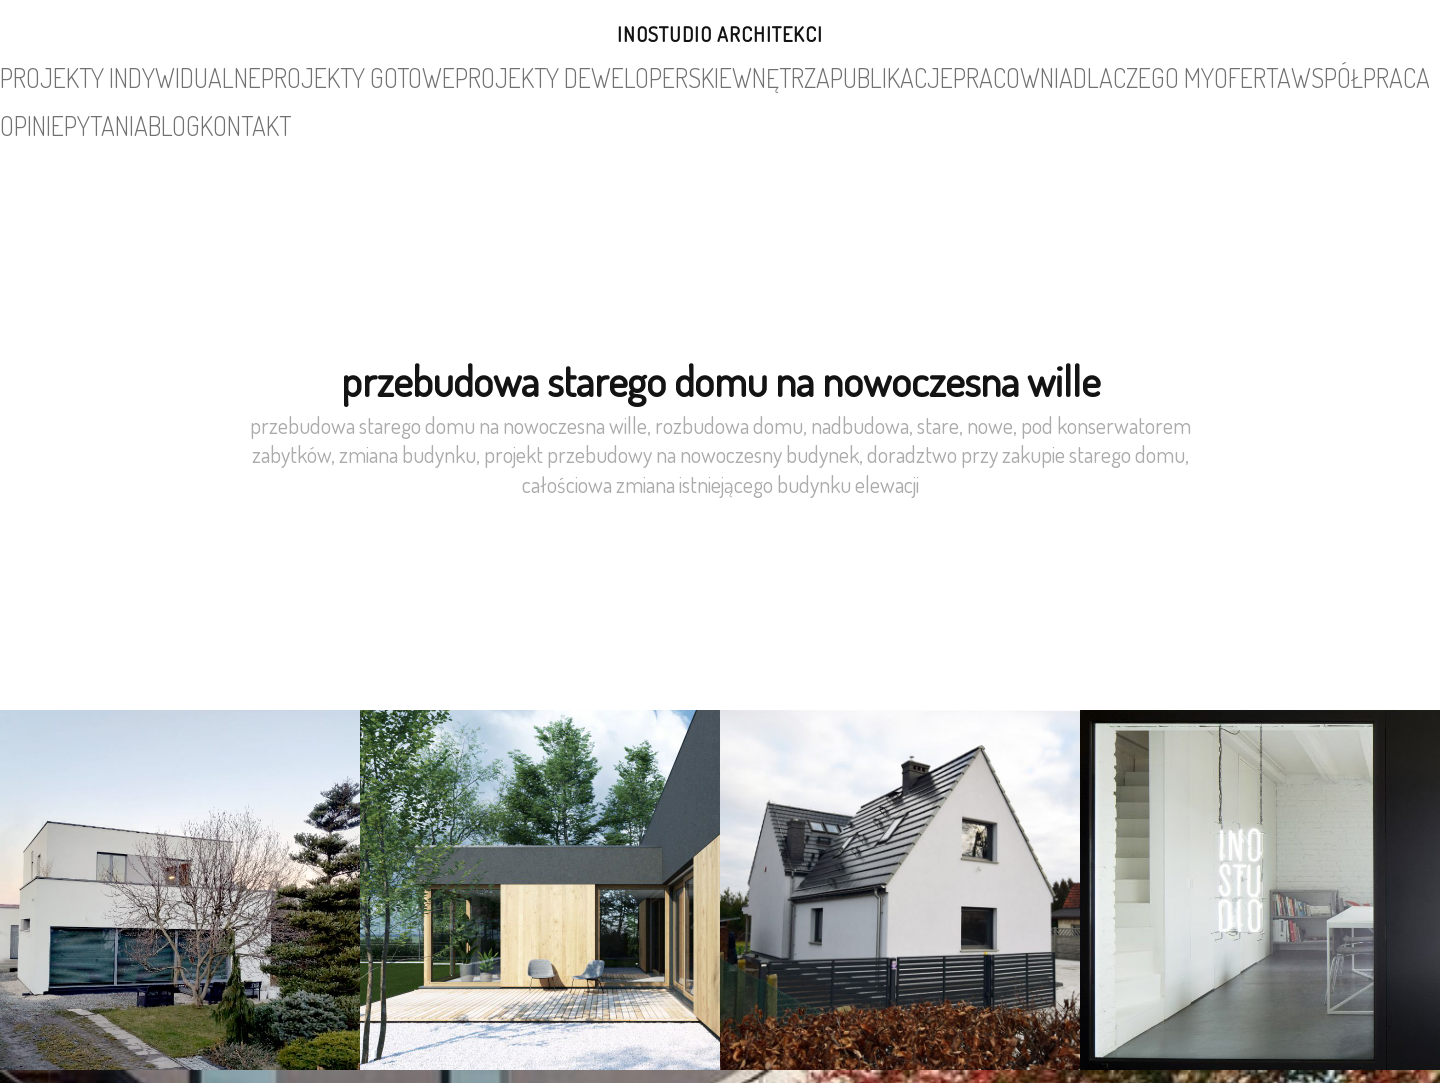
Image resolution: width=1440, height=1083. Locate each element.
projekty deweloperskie (481, 74)
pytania (1186, 74)
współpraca (1043, 74)
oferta (961, 74)
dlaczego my (877, 74)
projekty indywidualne (176, 74)
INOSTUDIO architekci (720, 34)
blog (1248, 74)
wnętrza (608, 74)
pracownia (782, 74)
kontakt (1312, 74)
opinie (1122, 74)
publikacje (692, 74)
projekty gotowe (326, 74)
